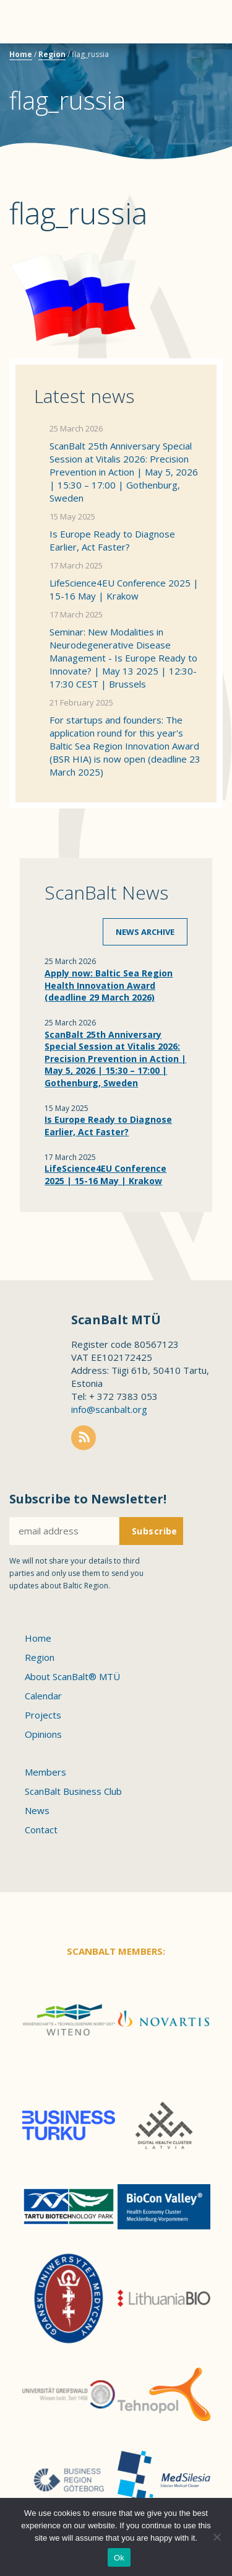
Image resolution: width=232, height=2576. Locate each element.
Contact (41, 1829)
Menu (31, 21)
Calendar (43, 1695)
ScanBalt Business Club (73, 1791)
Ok (119, 2557)
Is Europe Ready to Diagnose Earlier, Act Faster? (112, 540)
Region (52, 54)
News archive (145, 931)
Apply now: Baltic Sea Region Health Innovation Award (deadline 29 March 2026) (109, 985)
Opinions (43, 1734)
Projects (43, 1715)
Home (20, 54)
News (37, 1810)
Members (45, 1772)
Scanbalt (192, 59)
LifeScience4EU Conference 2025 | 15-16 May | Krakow (124, 589)
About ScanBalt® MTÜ (72, 1676)
